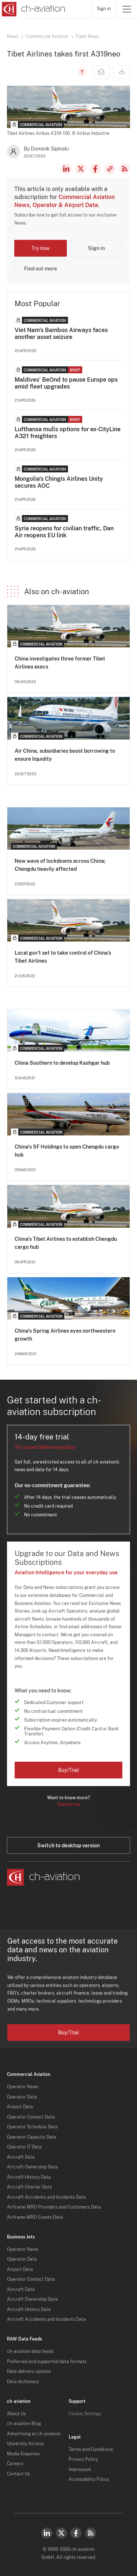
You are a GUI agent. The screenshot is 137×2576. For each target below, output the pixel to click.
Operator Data (22, 2097)
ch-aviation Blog (24, 2423)
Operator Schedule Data (32, 2126)
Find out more (40, 269)
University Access (25, 2443)
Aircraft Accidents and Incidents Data (46, 2197)
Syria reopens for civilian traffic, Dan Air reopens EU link (64, 532)
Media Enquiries (23, 2453)
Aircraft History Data (29, 2177)
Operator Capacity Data (31, 2137)
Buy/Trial (68, 1770)
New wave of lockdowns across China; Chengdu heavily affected (60, 865)
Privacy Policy (83, 2459)
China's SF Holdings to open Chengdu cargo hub (67, 1151)
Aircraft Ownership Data (32, 2167)
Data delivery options (29, 2371)
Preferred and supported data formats (47, 2361)
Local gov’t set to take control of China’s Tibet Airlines (63, 957)
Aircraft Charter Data (29, 2187)
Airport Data (20, 2106)
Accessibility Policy (89, 2479)
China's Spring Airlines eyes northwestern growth (65, 1335)
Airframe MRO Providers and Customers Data (54, 2207)
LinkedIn (66, 168)
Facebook (95, 168)
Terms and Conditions (91, 2449)
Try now (40, 248)
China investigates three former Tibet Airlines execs (60, 663)
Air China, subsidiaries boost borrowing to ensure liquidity (65, 755)
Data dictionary (23, 2381)
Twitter (61, 2533)
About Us (16, 2413)
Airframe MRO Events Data (35, 2217)
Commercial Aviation (47, 36)
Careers (15, 2463)
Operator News (22, 2086)
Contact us (68, 1804)
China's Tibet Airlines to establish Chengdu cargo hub (66, 1243)
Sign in (104, 8)
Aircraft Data (21, 2157)
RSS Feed (124, 168)
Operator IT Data (24, 2147)
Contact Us (18, 2473)
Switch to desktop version (68, 1845)
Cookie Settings (85, 2413)
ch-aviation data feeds (30, 2351)
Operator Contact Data (31, 2117)
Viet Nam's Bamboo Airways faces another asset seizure (61, 333)
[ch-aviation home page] (32, 9)
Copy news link (109, 168)
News (12, 36)
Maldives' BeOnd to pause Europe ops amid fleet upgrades (66, 383)
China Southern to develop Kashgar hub (62, 1063)
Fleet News (87, 36)
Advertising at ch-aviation (34, 2433)
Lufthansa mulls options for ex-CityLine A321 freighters (68, 433)
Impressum (80, 2469)
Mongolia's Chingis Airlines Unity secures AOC (59, 482)
